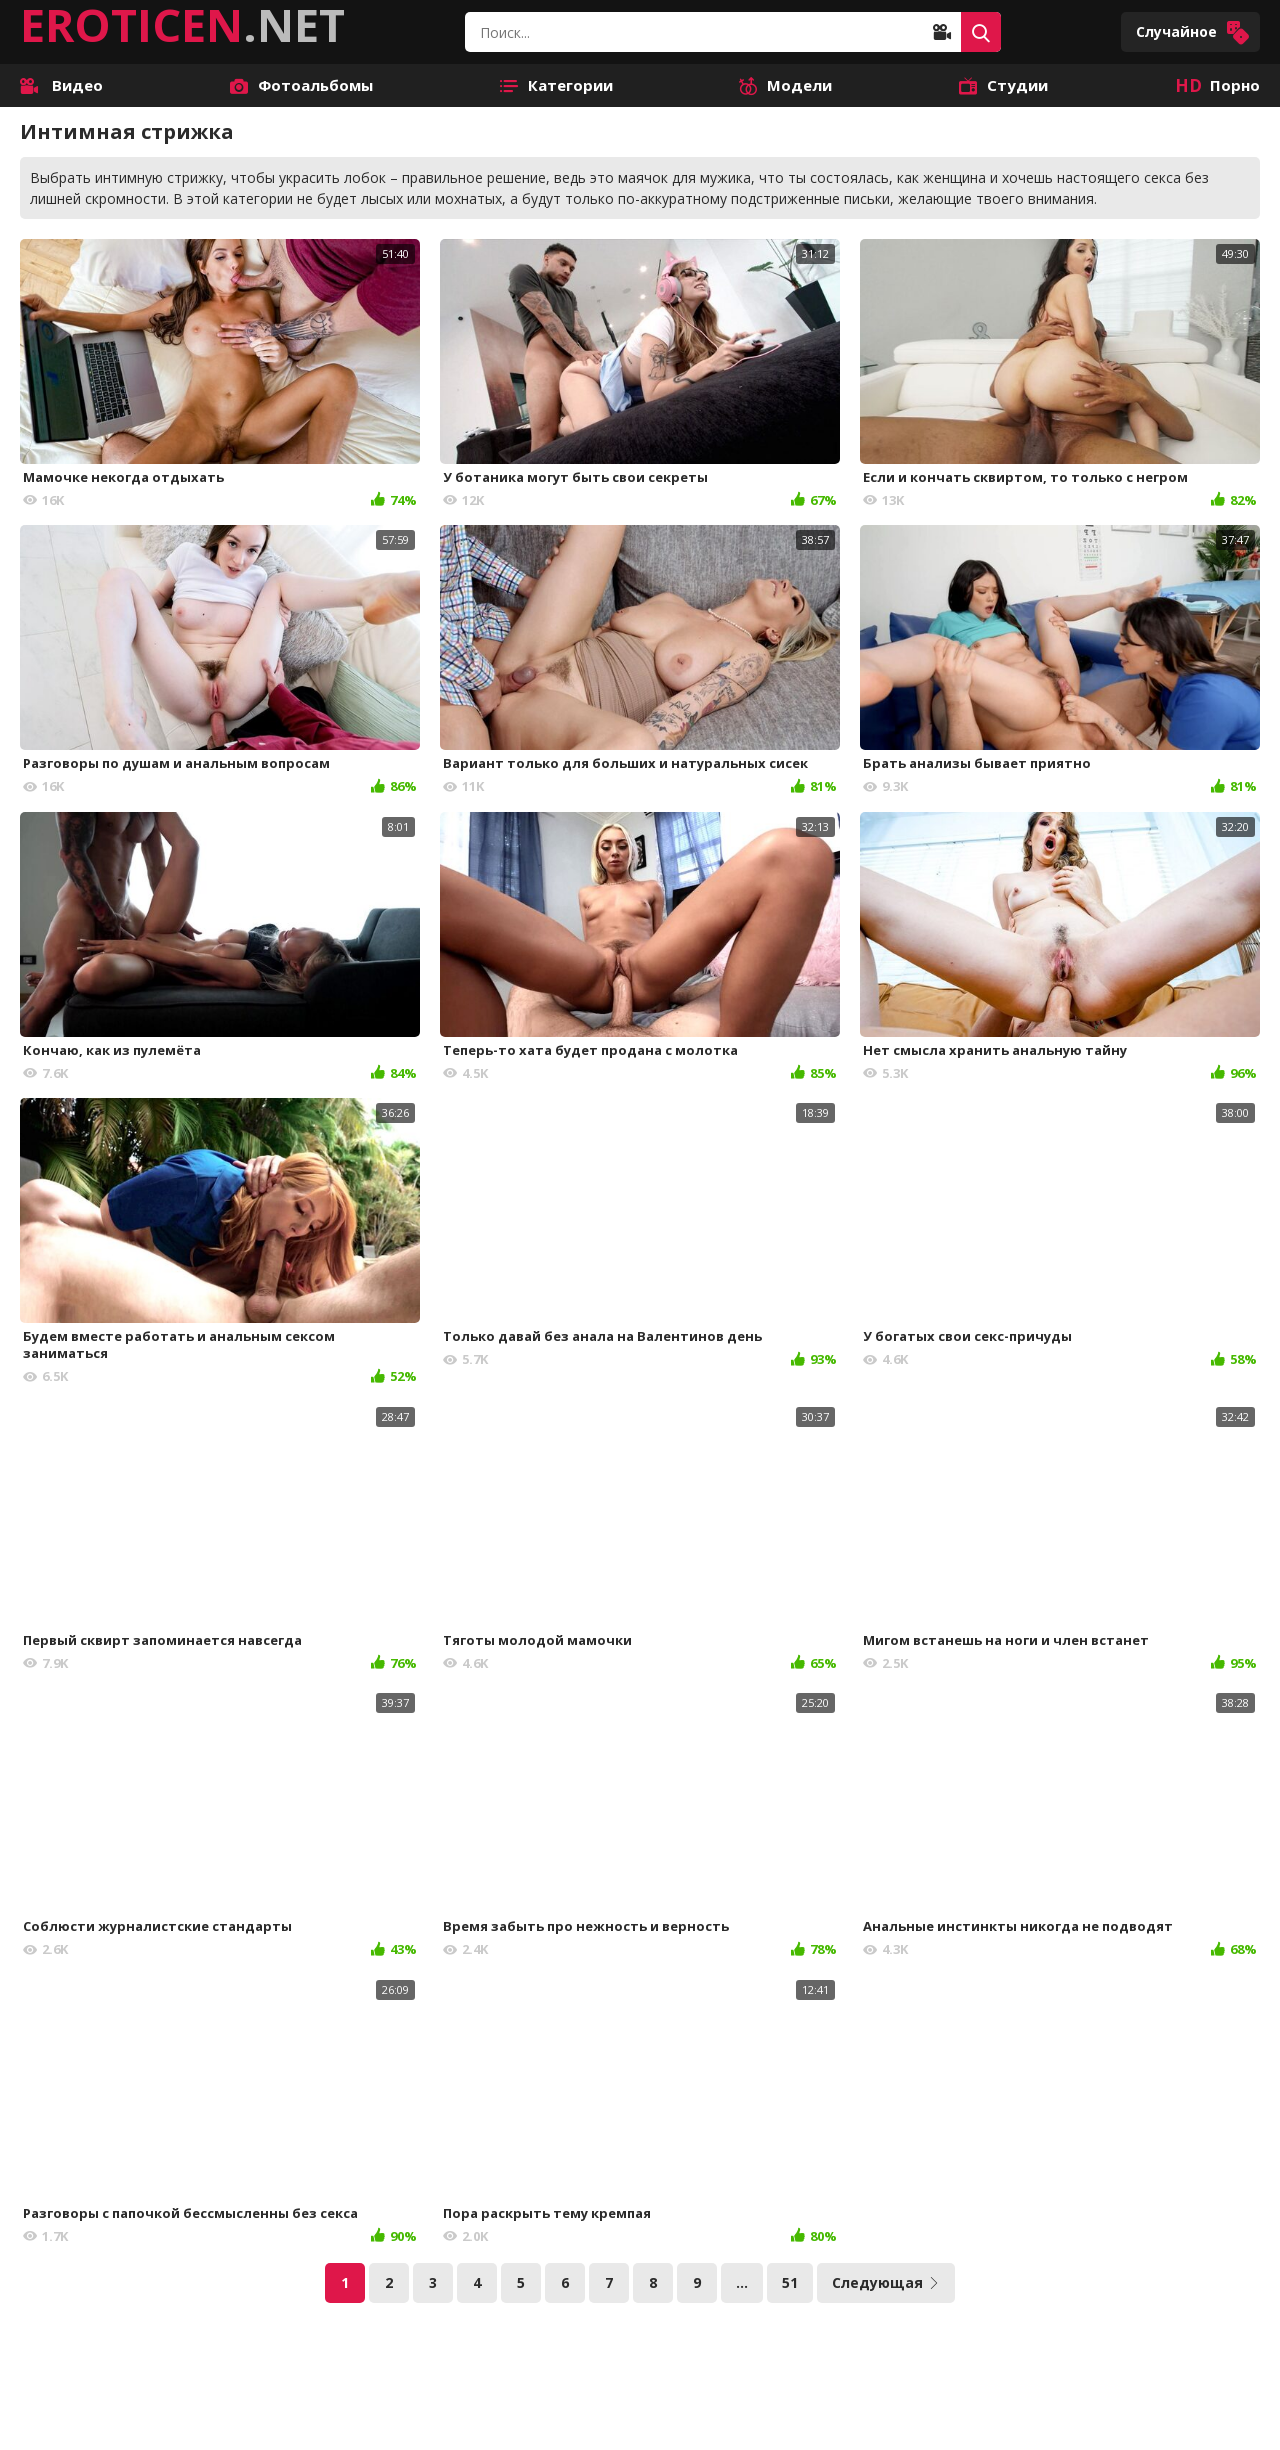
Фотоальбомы (301, 85)
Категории (556, 85)
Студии (1003, 85)
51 (790, 2282)
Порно (1217, 85)
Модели (785, 85)
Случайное (1193, 32)
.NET (182, 25)
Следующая (886, 2282)
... (742, 2282)
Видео (61, 85)
